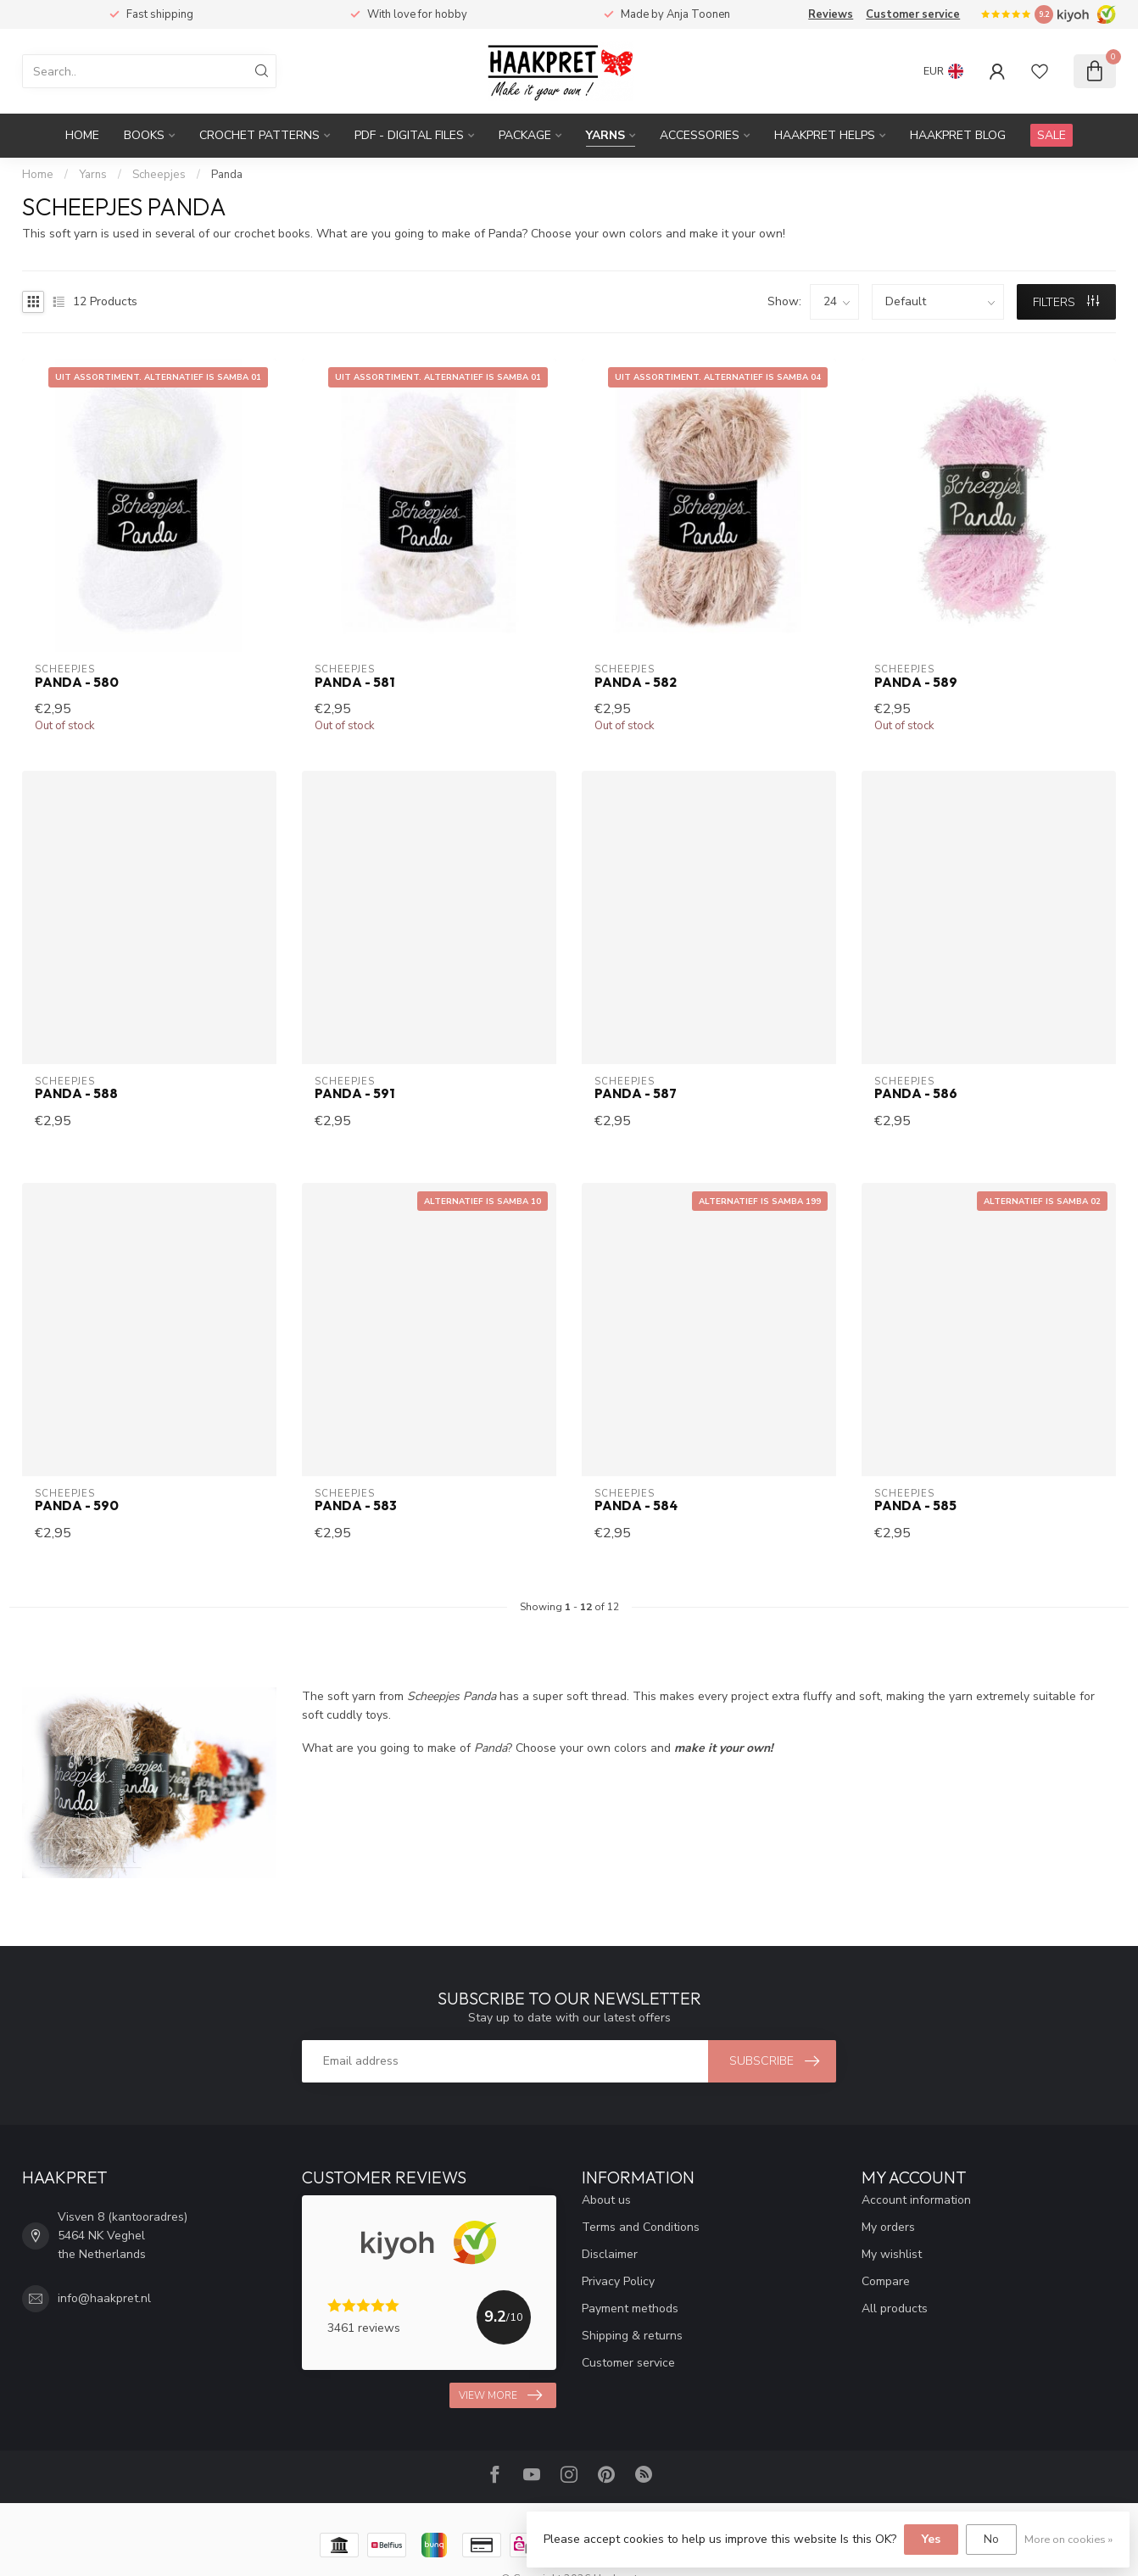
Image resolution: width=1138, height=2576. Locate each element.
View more (500, 2395)
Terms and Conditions (641, 2227)
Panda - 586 (915, 1093)
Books (144, 135)
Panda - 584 (636, 1506)
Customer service (913, 14)
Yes (931, 2539)
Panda (227, 174)
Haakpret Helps (824, 135)
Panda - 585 (915, 1506)
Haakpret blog (958, 135)
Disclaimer (610, 2254)
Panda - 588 (76, 1093)
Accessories (699, 135)
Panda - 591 (354, 1093)
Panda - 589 (915, 682)
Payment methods (630, 2308)
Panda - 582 (635, 682)
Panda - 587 (635, 1093)
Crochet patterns (259, 135)
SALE (1051, 135)
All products (895, 2308)
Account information (916, 2200)
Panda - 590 (77, 1506)
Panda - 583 (356, 1506)
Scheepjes (159, 174)
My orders (888, 2227)
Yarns (605, 135)
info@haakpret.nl (104, 2298)
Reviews (830, 14)
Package (525, 135)
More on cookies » (1068, 2539)
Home (82, 135)
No (991, 2539)
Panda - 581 (354, 682)
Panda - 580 (77, 682)
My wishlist (892, 2254)
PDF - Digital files (409, 135)
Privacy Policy (618, 2281)
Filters (1066, 302)
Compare (886, 2281)
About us (606, 2200)
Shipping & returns (632, 2336)
